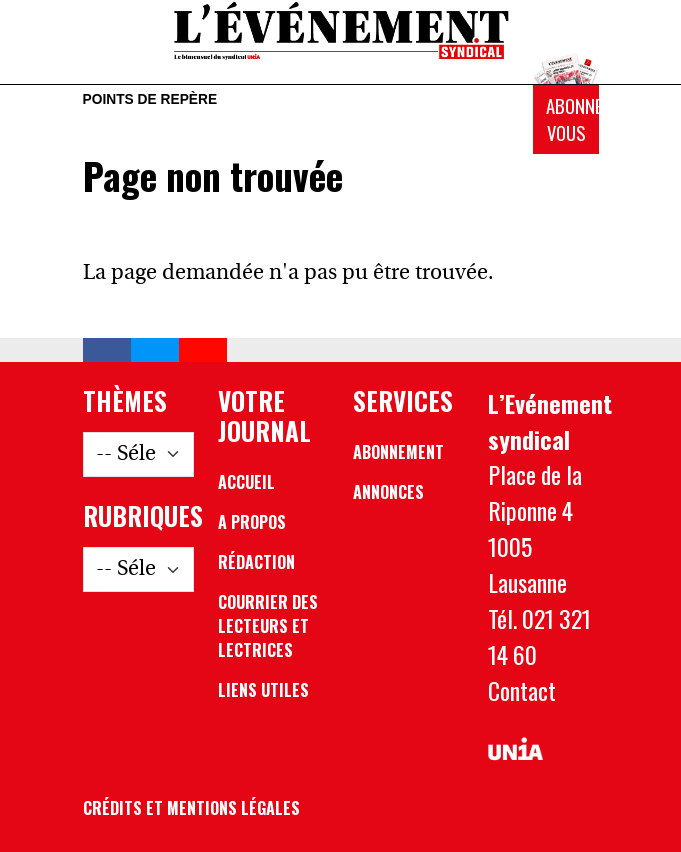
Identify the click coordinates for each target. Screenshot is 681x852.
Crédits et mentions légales (191, 808)
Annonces (388, 492)
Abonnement (398, 452)
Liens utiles (263, 690)
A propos (252, 522)
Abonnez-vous (572, 119)
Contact (522, 690)
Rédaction (256, 562)
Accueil (246, 482)
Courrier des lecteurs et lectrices (268, 626)
